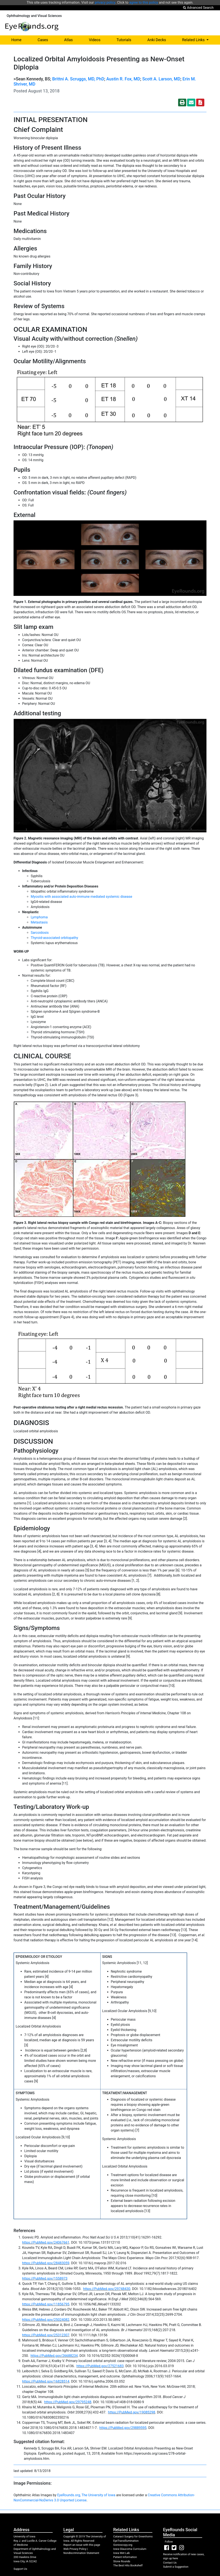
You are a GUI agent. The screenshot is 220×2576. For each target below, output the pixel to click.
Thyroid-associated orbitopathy (54, 938)
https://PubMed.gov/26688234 (54, 2356)
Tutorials (124, 40)
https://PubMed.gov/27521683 (100, 2366)
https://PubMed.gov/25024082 (45, 2320)
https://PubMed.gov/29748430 (106, 2289)
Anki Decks (156, 40)
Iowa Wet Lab (121, 2553)
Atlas (68, 40)
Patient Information (125, 2557)
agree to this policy (143, 2)
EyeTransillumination (126, 2540)
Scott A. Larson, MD (161, 78)
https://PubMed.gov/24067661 (45, 2242)
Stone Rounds (121, 2561)
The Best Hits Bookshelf (128, 2565)
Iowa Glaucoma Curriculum (129, 2548)
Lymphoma (39, 917)
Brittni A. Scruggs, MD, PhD (78, 78)
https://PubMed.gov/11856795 (45, 2304)
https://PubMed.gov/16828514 (45, 2381)
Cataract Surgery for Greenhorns (133, 2536)
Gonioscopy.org (122, 2544)
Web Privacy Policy (74, 2548)
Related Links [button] (199, 39)
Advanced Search (198, 8)
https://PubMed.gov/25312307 (45, 2335)
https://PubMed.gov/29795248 (67, 2402)
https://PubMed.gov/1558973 (44, 2278)
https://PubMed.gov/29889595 (123, 2428)
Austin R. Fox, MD (123, 78)
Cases (43, 40)
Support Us (20, 2568)
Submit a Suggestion (175, 2566)
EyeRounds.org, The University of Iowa (86, 2495)
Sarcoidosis (40, 933)
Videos (95, 40)
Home (16, 40)
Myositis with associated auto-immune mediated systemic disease (81, 897)
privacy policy (105, 2)
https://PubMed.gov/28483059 (45, 2263)
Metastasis (39, 922)
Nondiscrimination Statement (81, 2553)
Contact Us (170, 2562)
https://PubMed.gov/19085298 (131, 2412)
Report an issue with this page (81, 2544)
